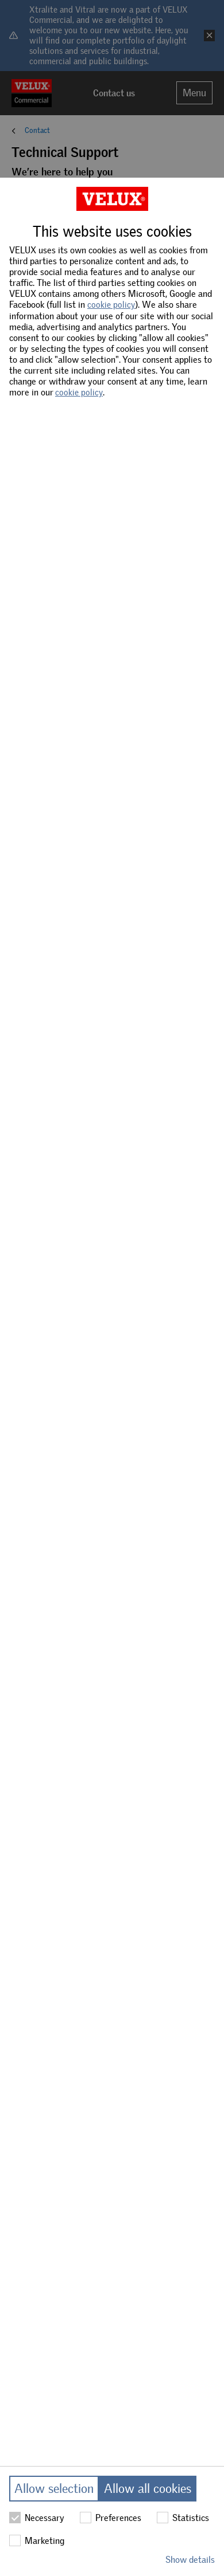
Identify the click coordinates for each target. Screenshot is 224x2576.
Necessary (36, 2517)
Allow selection (54, 2488)
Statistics (183, 2517)
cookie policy (111, 305)
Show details (190, 2559)
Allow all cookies (147, 2488)
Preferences (110, 2517)
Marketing (36, 2540)
